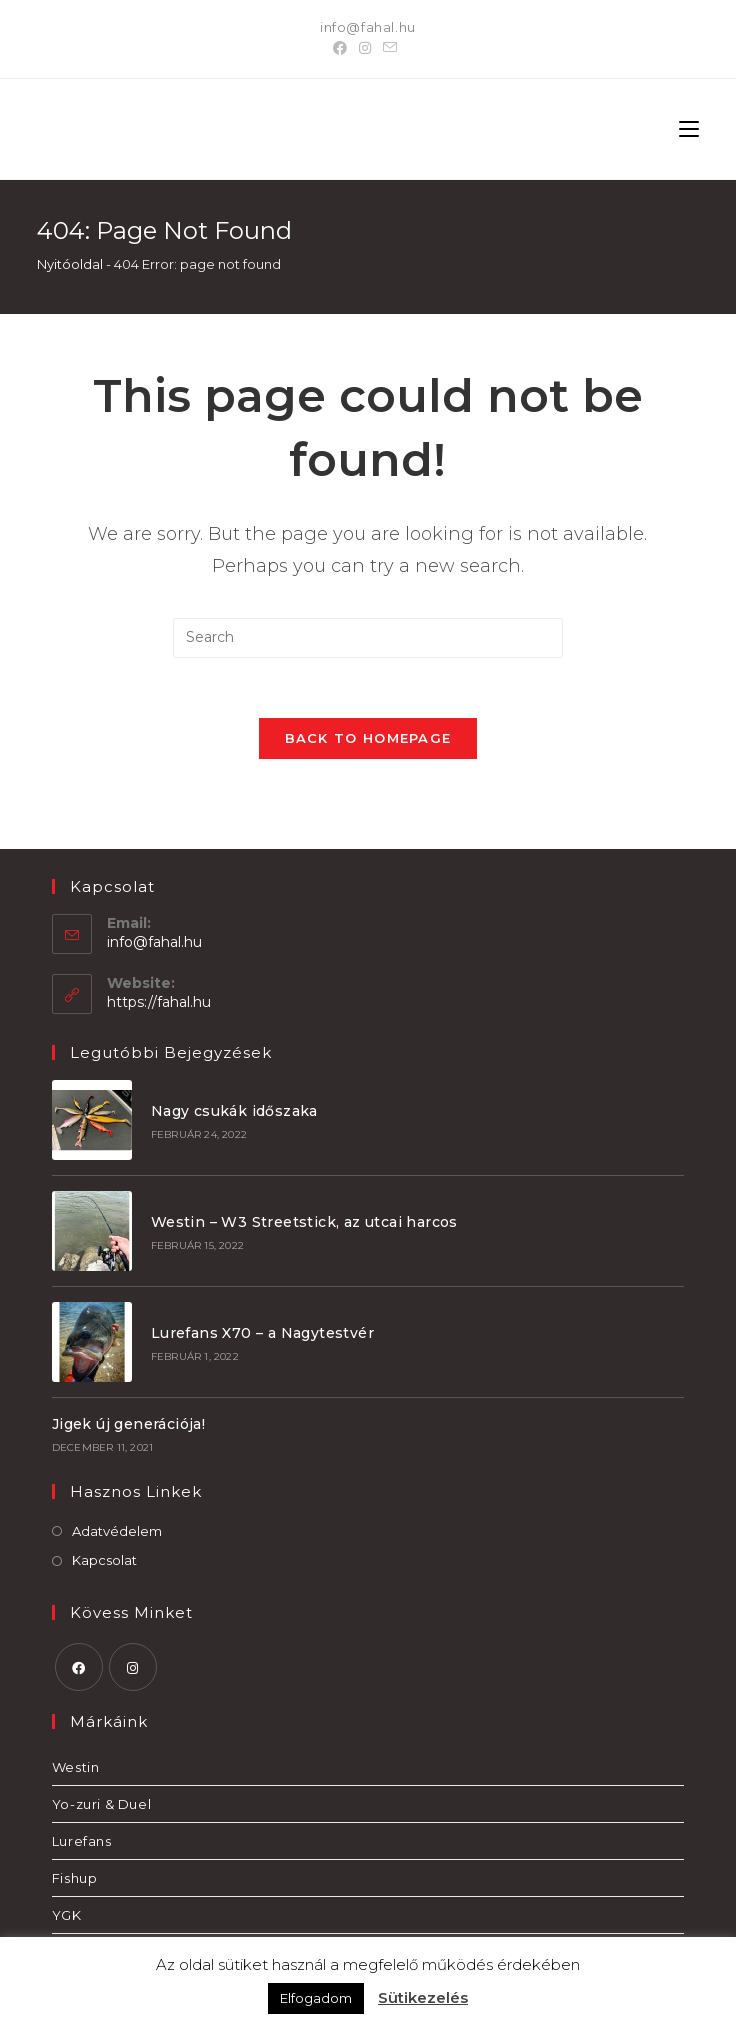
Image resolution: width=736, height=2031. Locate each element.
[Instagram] (365, 48)
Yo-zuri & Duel (101, 1804)
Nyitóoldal (70, 264)
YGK (67, 1915)
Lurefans (82, 1841)
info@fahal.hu (368, 27)
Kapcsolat (104, 1560)
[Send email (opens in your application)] (390, 48)
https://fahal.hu (159, 1002)
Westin (76, 1767)
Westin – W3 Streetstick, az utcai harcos (304, 1222)
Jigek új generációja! (128, 1424)
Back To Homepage (368, 738)
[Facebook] (343, 48)
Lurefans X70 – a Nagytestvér (262, 1333)
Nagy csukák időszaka (234, 1111)
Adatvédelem (117, 1531)
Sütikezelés (423, 1997)
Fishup (75, 1878)
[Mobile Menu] (689, 129)
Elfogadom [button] (316, 1998)
